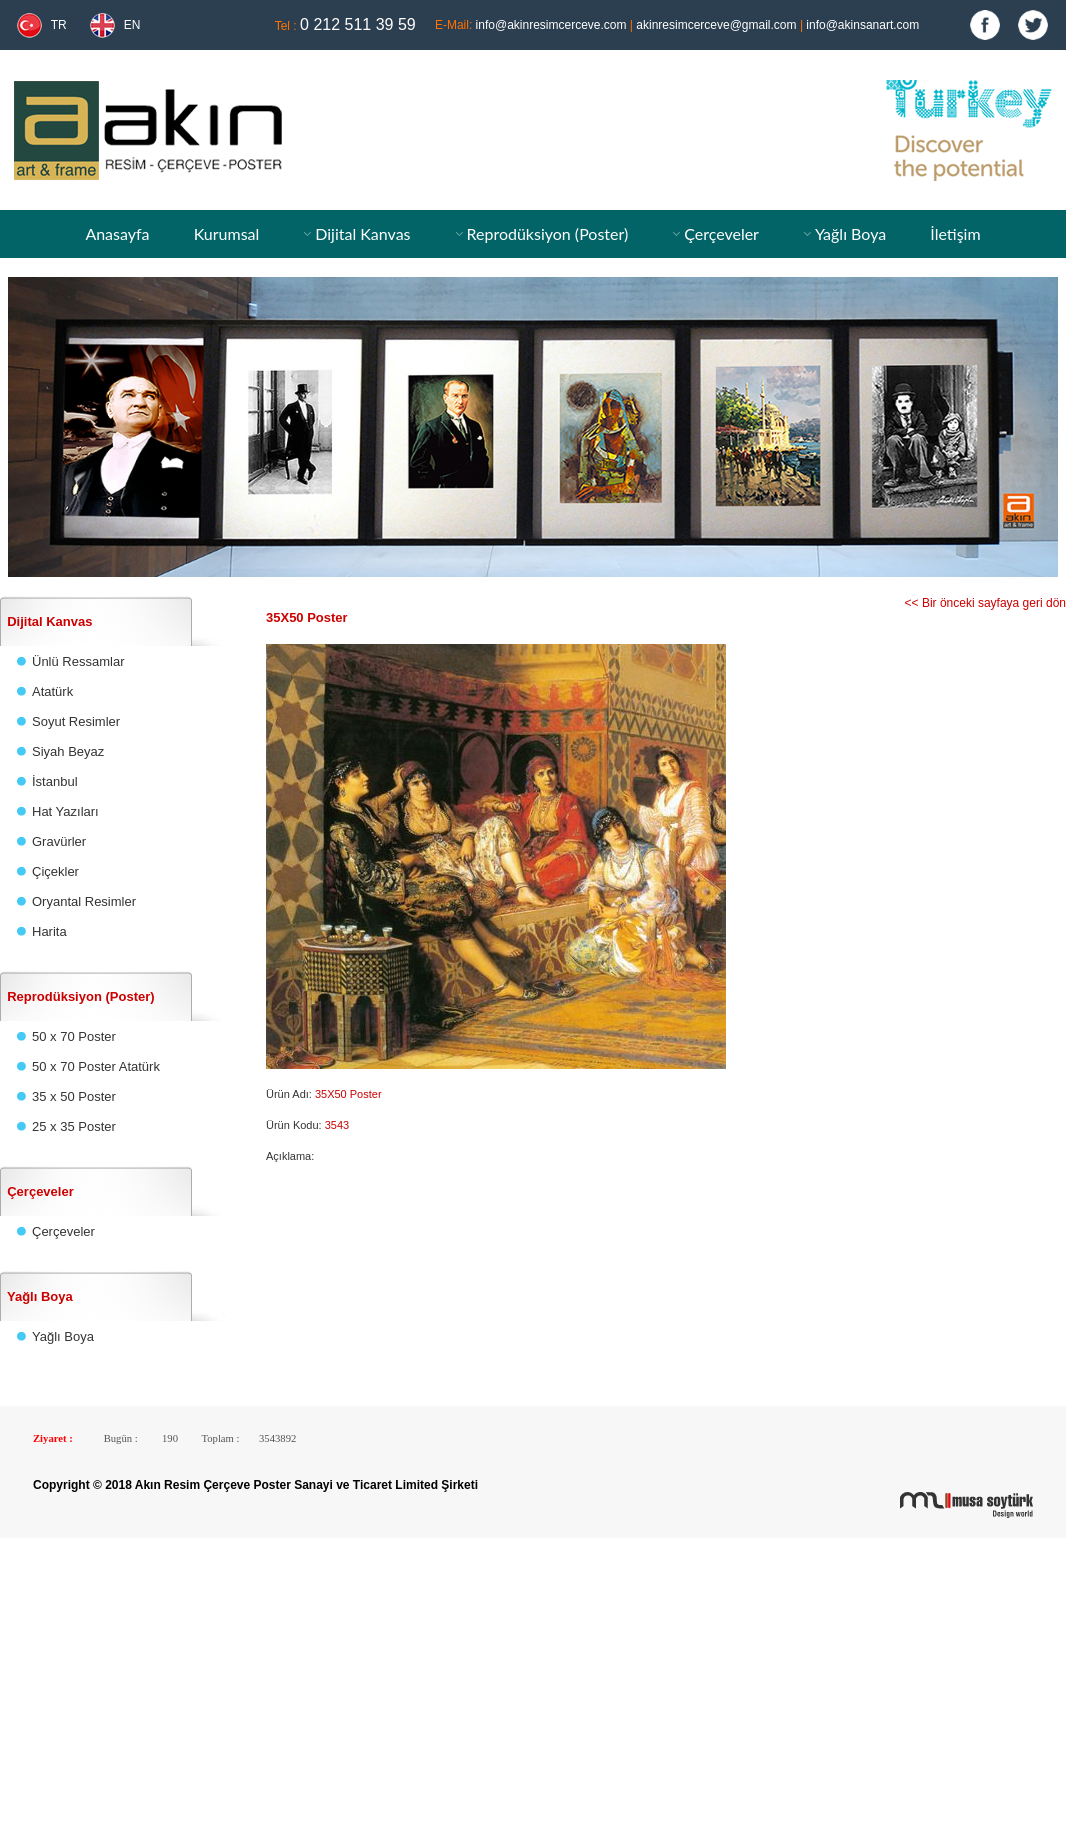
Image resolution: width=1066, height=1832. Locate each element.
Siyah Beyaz (68, 751)
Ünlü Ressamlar (78, 661)
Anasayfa (117, 233)
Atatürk (52, 691)
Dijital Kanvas (362, 233)
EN (132, 25)
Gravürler (59, 841)
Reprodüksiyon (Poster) (547, 233)
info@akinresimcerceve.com (551, 25)
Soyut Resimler (76, 721)
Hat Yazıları (65, 811)
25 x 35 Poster (74, 1126)
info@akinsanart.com (862, 25)
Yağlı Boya (850, 233)
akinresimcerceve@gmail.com (716, 25)
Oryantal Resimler (84, 901)
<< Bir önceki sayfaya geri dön (985, 603)
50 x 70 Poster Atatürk (96, 1066)
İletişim (955, 233)
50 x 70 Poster (74, 1036)
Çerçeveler (721, 233)
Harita (49, 931)
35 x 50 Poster (74, 1096)
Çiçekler (55, 871)
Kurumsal (227, 233)
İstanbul (55, 781)
